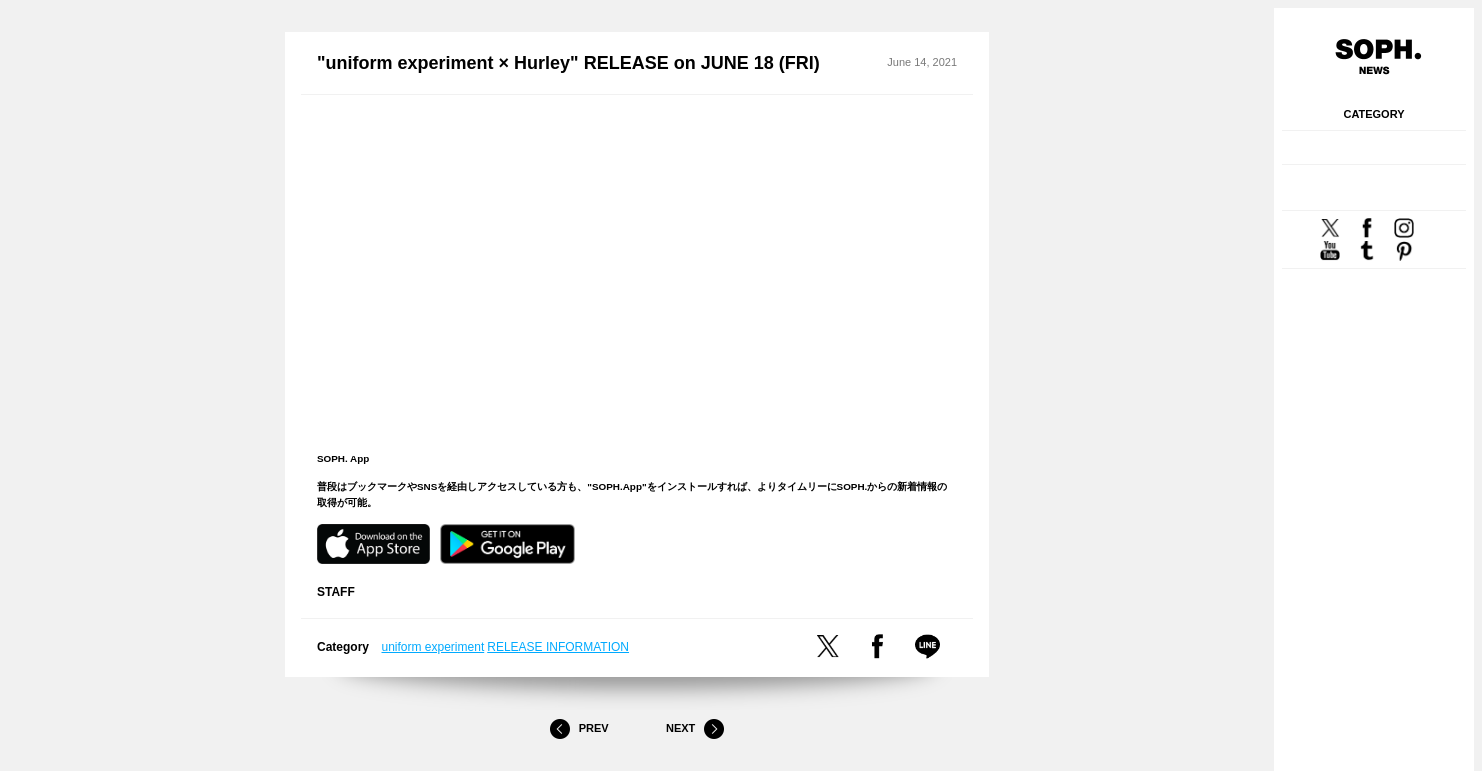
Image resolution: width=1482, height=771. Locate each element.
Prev (579, 729)
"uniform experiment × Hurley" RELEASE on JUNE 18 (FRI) (568, 63)
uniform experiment (433, 647)
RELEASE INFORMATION (558, 647)
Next (695, 729)
